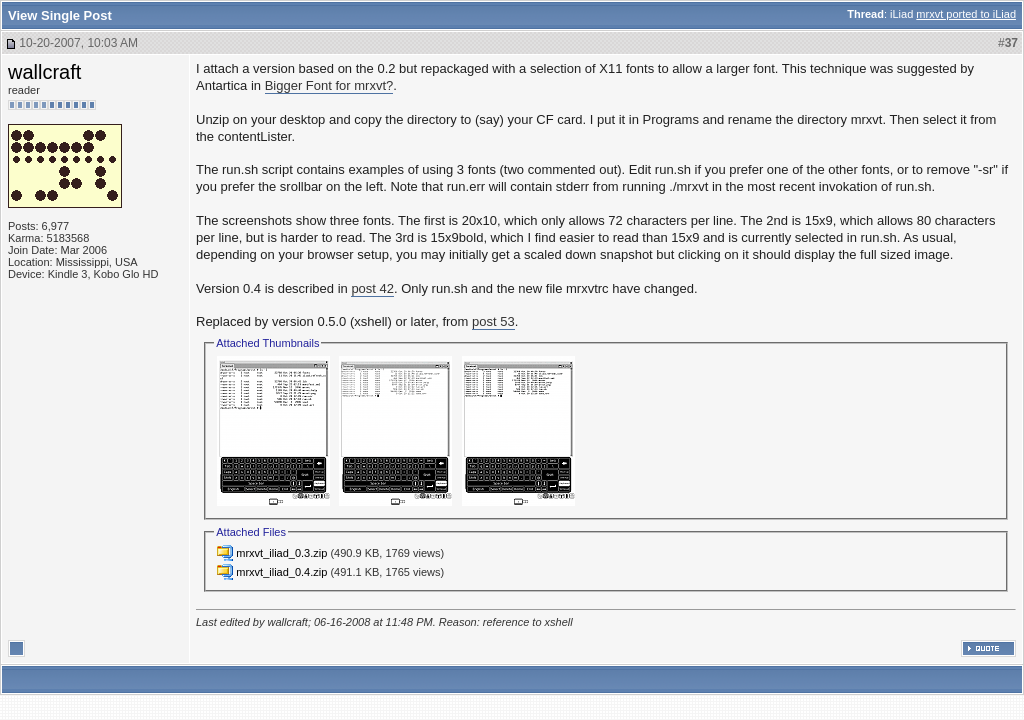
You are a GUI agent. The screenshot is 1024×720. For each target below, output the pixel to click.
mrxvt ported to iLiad (966, 14)
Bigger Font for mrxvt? (329, 85)
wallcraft (44, 72)
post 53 (493, 321)
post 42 (372, 288)
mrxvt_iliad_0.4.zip (281, 572)
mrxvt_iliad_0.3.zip (281, 553)
